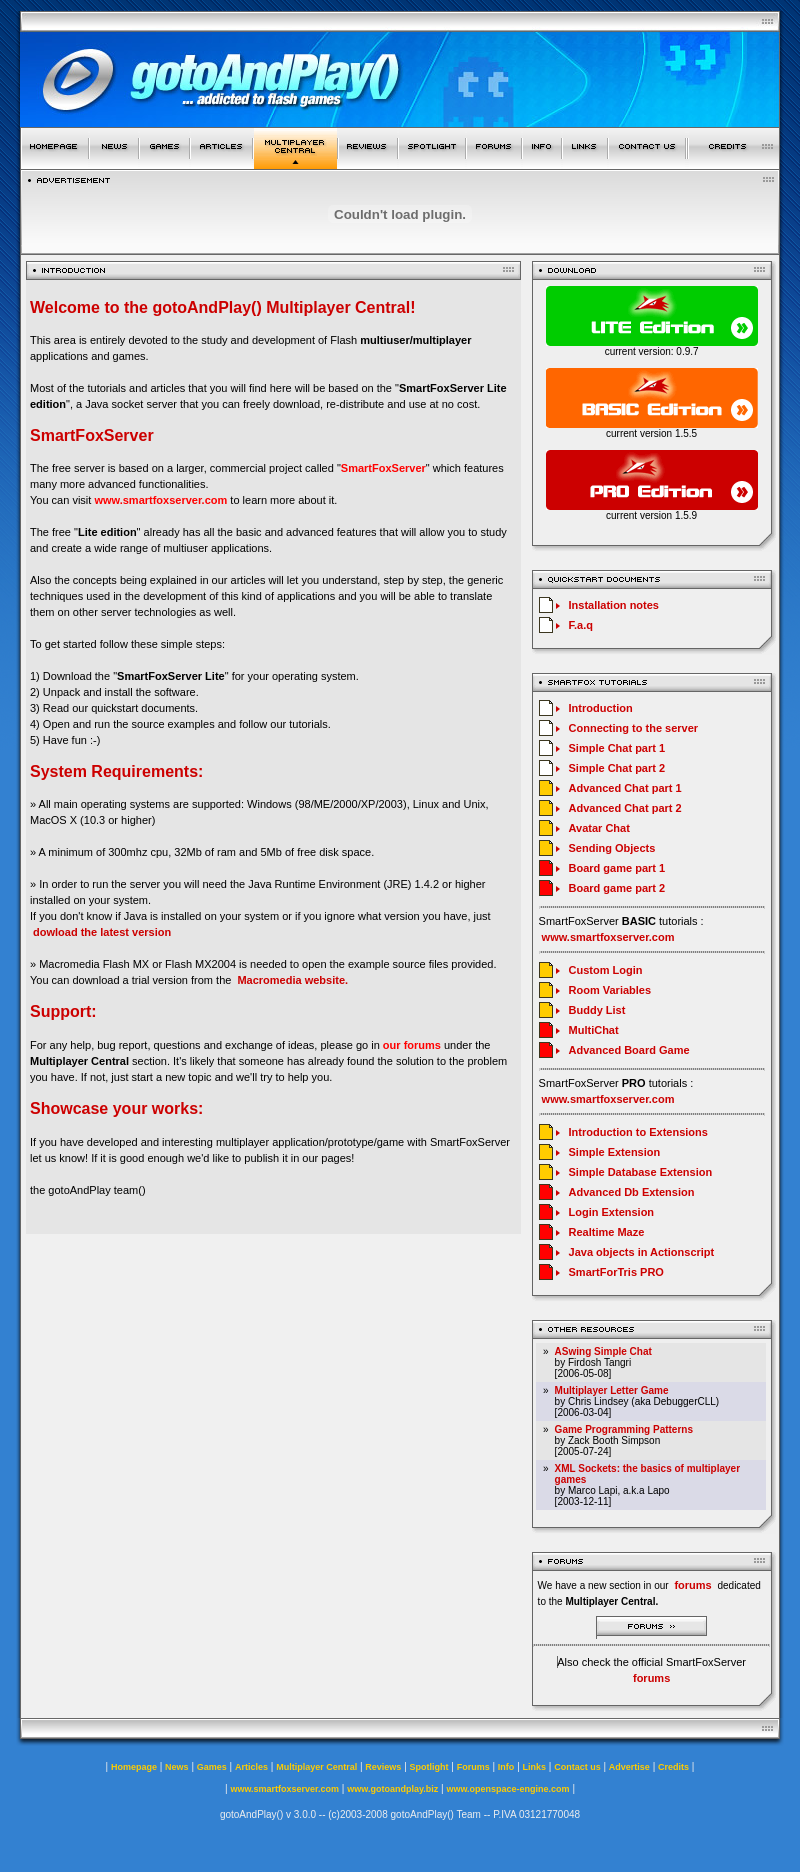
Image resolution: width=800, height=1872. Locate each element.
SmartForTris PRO (616, 1272)
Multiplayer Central (316, 1767)
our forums (412, 1045)
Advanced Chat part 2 (625, 808)
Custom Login (606, 970)
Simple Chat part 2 (617, 768)
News (177, 1767)
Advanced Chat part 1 (625, 788)
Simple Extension (615, 1152)
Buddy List (597, 1010)
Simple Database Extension (641, 1172)
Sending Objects (612, 848)
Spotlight (429, 1767)
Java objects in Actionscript (642, 1252)
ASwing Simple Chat (603, 1351)
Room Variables (610, 990)
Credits (673, 1767)
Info (506, 1767)
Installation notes (614, 605)
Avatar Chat (599, 828)
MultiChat (594, 1030)
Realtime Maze (607, 1232)
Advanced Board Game (629, 1050)
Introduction (601, 708)
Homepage (134, 1767)
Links (535, 1767)
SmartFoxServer (383, 468)
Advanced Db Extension (632, 1192)
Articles (251, 1767)
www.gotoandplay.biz (392, 1789)
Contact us (577, 1767)
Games (212, 1767)
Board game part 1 (617, 868)
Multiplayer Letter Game (612, 1390)
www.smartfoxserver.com (160, 500)
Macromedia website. (292, 980)
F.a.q (581, 625)
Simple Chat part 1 (617, 748)
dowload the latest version (102, 932)
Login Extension (612, 1212)
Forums (473, 1767)
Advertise (629, 1767)
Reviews (383, 1767)
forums (651, 1678)
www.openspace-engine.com (507, 1789)
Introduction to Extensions (638, 1132)
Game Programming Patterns (624, 1429)
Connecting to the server (634, 728)
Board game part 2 (617, 888)
